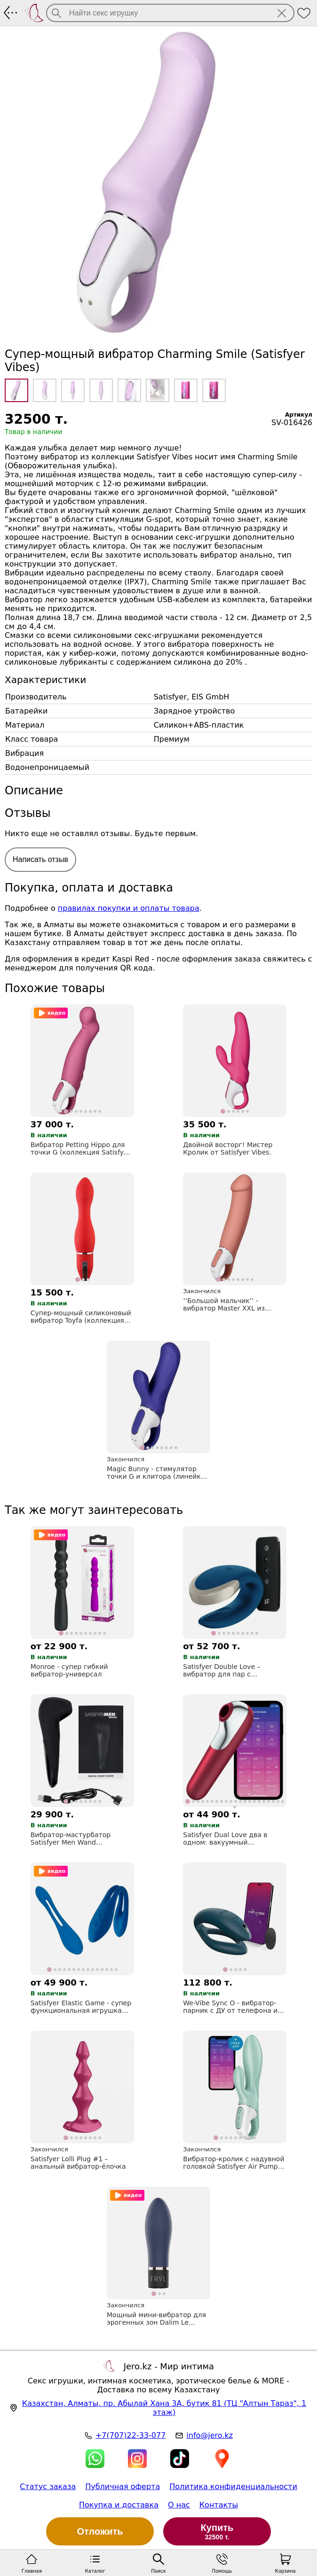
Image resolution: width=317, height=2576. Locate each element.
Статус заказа (48, 2486)
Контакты (218, 2504)
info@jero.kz (209, 2435)
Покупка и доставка (118, 2504)
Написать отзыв (40, 859)
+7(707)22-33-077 (130, 2435)
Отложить (100, 2531)
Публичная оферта (122, 2486)
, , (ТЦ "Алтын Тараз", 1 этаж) (164, 2408)
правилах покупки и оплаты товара (128, 908)
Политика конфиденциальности (233, 2486)
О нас (179, 2504)
